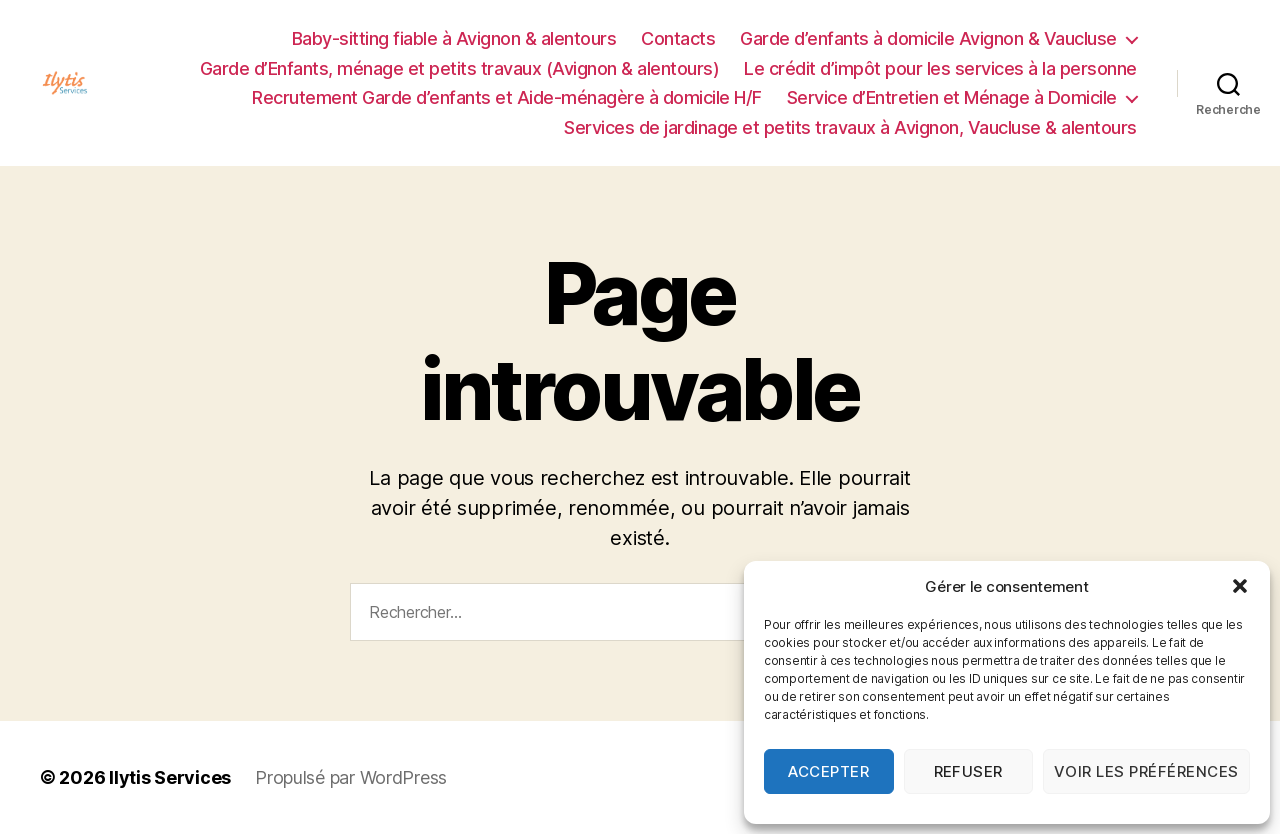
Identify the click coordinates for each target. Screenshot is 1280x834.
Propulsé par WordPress (351, 777)
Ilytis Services (170, 777)
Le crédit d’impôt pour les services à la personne (940, 68)
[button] (1240, 586)
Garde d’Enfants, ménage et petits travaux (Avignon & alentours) (460, 68)
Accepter (828, 771)
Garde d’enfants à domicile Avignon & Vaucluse (928, 38)
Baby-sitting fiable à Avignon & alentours (454, 38)
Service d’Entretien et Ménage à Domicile (952, 97)
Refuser (969, 771)
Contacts (678, 38)
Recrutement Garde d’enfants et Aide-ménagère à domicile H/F (507, 97)
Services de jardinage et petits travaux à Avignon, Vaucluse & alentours (850, 127)
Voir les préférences (1146, 771)
